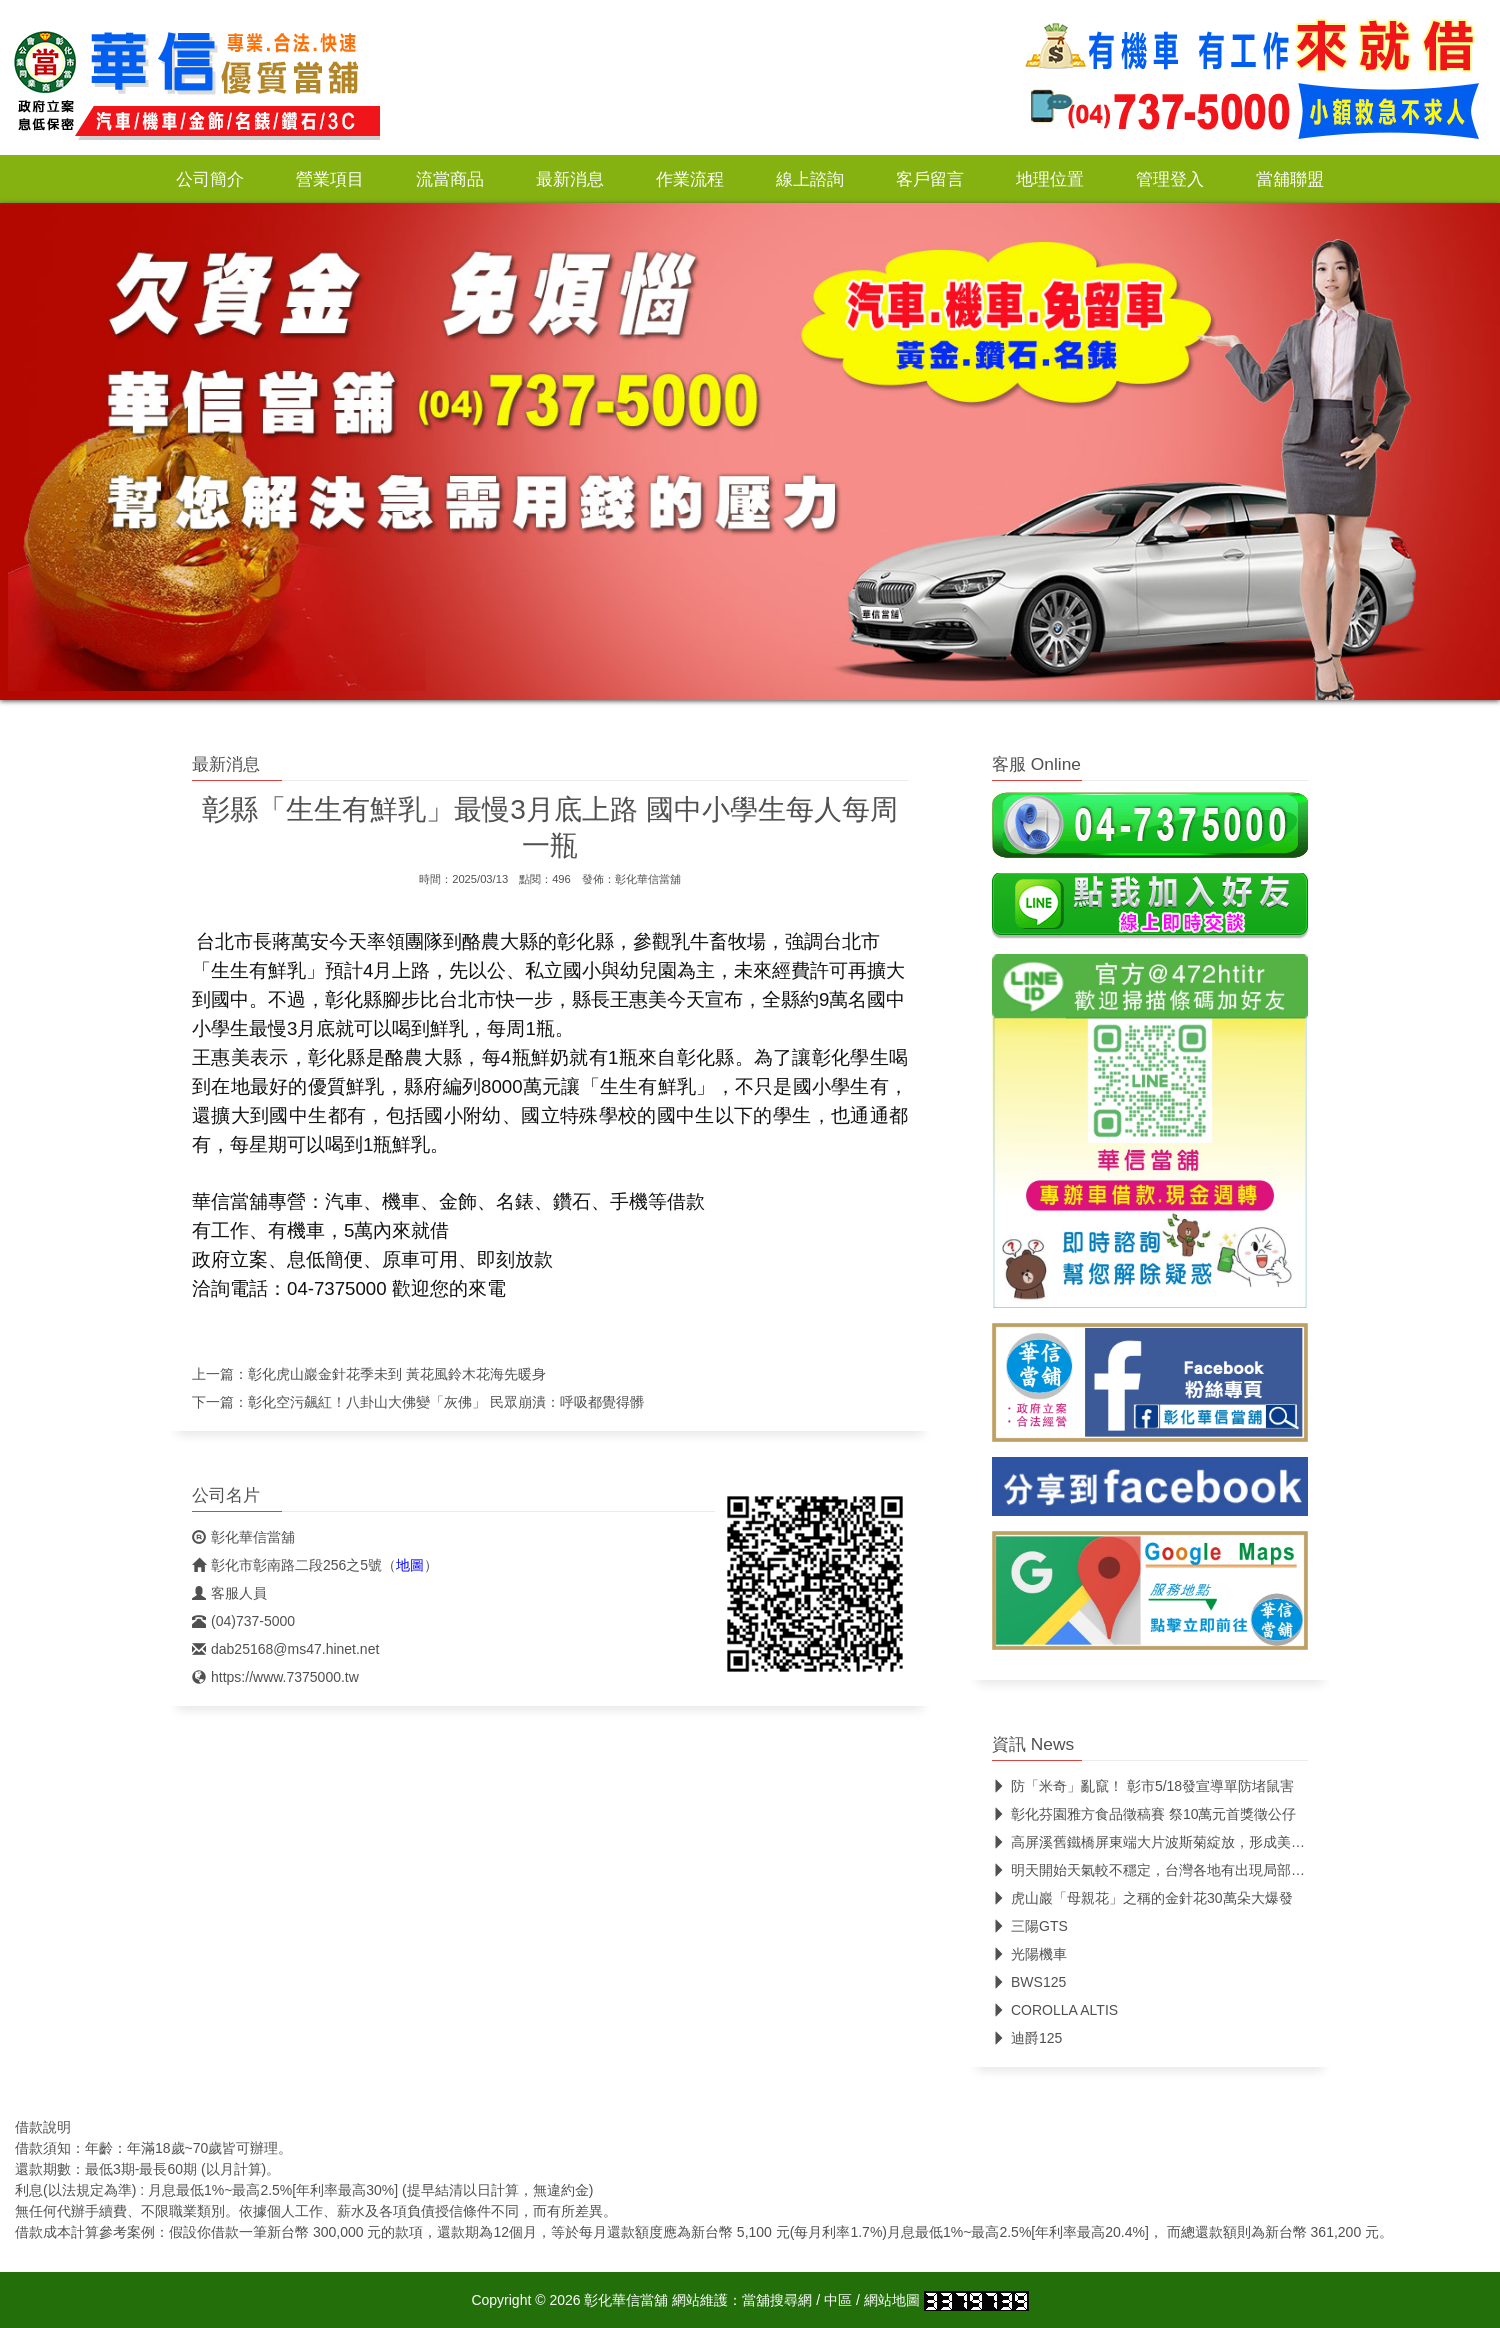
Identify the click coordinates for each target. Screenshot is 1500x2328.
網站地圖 (892, 2300)
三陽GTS (1030, 1926)
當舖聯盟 (1290, 179)
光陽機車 (1029, 1954)
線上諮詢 (810, 179)
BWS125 (1029, 1982)
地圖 (410, 1565)
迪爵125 (1027, 2038)
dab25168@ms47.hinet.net (285, 1649)
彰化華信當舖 (648, 879)
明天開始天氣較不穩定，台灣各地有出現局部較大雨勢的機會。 (1197, 1870)
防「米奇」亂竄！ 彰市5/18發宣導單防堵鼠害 (1143, 1786)
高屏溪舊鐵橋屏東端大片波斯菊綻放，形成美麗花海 (1162, 1842)
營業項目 (330, 179)
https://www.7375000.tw (275, 1677)
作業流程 (690, 179)
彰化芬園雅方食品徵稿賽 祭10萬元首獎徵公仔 (1144, 1814)
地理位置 (1050, 179)
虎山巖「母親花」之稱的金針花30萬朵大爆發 (1142, 1898)
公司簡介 (210, 179)
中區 (838, 2300)
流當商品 (450, 179)
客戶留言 (930, 179)
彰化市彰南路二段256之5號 (287, 1565)
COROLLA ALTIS (1055, 2010)
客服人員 (229, 1593)
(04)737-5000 (243, 1621)
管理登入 (1170, 179)
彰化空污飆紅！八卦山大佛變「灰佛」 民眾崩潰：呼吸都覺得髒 (446, 1402)
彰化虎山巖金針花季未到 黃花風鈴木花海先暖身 (397, 1374)
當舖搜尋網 (777, 2300)
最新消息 (570, 179)
